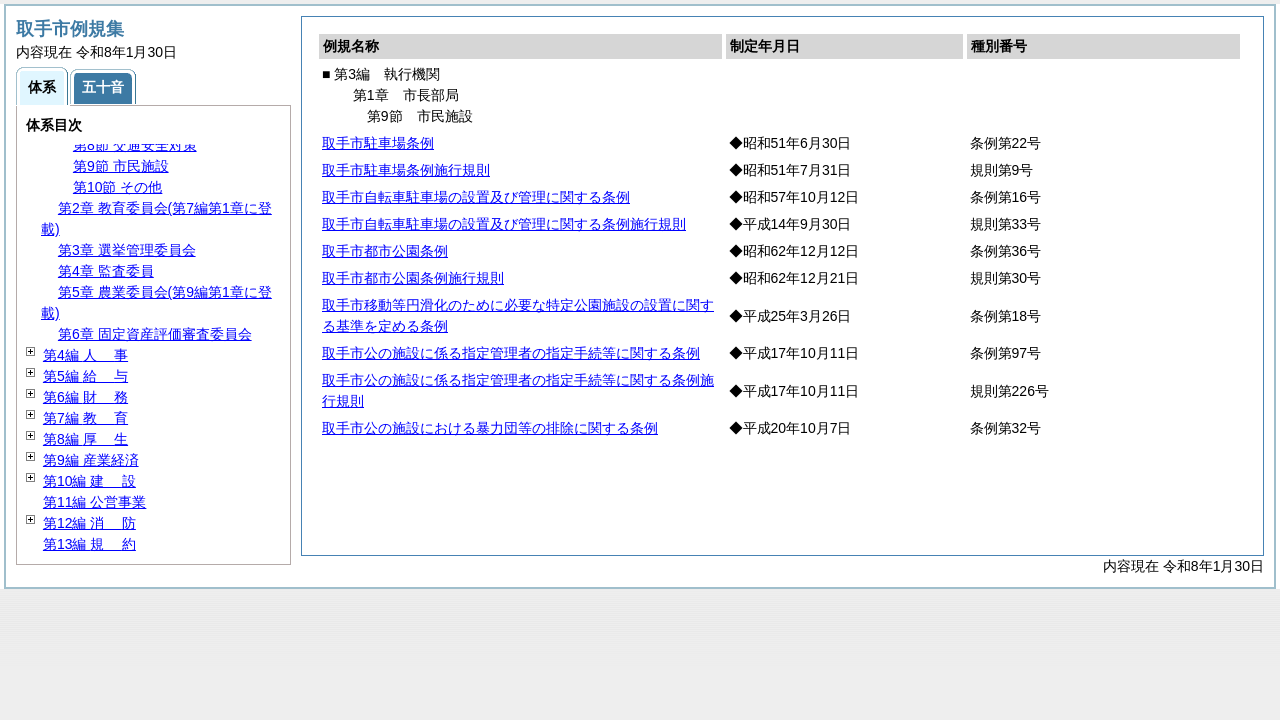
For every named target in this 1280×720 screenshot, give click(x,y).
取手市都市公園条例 (385, 251)
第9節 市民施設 (121, 166)
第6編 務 (85, 397)
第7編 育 (85, 418)
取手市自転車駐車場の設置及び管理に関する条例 (476, 197)
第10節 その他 (117, 187)
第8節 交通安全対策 (135, 145)
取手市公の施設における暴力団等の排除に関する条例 (490, 428)
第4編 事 (85, 355)
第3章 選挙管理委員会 (127, 250)
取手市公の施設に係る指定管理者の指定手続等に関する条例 (511, 353)
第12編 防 (89, 523)
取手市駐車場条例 (378, 143)
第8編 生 (85, 439)
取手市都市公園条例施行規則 (413, 278)
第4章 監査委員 (106, 271)
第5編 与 (85, 376)
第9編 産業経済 (91, 460)
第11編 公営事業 (94, 502)
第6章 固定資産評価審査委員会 (155, 334)
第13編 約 (89, 544)
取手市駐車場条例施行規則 (406, 170)
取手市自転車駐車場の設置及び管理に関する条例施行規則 (504, 224)
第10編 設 (89, 481)
